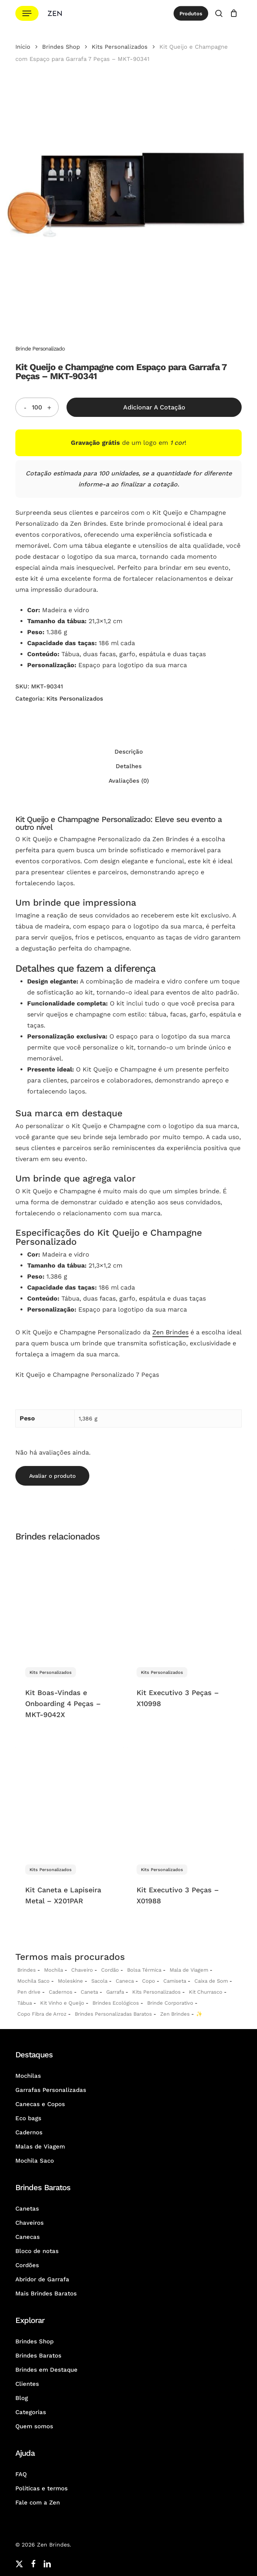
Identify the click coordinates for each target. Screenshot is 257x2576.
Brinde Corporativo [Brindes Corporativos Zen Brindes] (170, 2003)
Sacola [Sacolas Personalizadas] (99, 1981)
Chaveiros (29, 2222)
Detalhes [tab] (129, 766)
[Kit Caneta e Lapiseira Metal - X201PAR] (69, 1801)
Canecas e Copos (40, 2104)
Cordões (27, 2265)
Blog (21, 2398)
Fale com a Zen (37, 2502)
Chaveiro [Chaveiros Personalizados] (82, 1970)
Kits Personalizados (120, 46)
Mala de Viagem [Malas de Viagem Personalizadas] (189, 1970)
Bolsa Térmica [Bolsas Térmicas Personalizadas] (144, 1970)
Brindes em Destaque (46, 2369)
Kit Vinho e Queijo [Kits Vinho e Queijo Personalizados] (62, 2003)
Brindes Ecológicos (115, 2003)
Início (22, 46)
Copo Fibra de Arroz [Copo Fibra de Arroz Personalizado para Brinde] (42, 2014)
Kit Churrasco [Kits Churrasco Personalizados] (205, 1992)
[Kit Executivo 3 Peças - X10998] (181, 1603)
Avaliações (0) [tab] (129, 780)
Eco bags (28, 2118)
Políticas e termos (41, 2488)
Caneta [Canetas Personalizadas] (89, 1992)
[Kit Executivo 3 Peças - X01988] (181, 1801)
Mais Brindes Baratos (46, 2293)
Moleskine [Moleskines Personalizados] (70, 1981)
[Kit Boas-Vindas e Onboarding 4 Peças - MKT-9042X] (69, 1603)
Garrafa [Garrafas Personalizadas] (115, 1992)
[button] (26, 13)
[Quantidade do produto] (37, 407)
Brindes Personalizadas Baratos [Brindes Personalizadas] (113, 2014)
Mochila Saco (34, 2160)
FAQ (21, 2474)
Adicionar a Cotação (154, 407)
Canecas (27, 2236)
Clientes (27, 2383)
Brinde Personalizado (40, 348)
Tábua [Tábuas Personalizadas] (24, 2003)
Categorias (30, 2412)
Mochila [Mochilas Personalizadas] (53, 1970)
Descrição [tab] (129, 751)
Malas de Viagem (40, 2146)
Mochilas (28, 2075)
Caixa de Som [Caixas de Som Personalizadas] (211, 1981)
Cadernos (60, 1992)
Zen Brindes (170, 1332)
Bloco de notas (37, 2251)
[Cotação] (234, 13)
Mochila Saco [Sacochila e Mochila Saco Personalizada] (33, 1981)
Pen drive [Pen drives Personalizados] (29, 1992)
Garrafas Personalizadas (50, 2089)
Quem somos (34, 2426)
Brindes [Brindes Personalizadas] (26, 1970)
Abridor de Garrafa (42, 2279)
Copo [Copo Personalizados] (148, 1981)
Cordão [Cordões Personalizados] (110, 1970)
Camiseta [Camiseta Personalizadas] (174, 1981)
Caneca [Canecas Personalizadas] (125, 1981)
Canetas (27, 2208)
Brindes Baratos (38, 2355)
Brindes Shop (61, 46)
